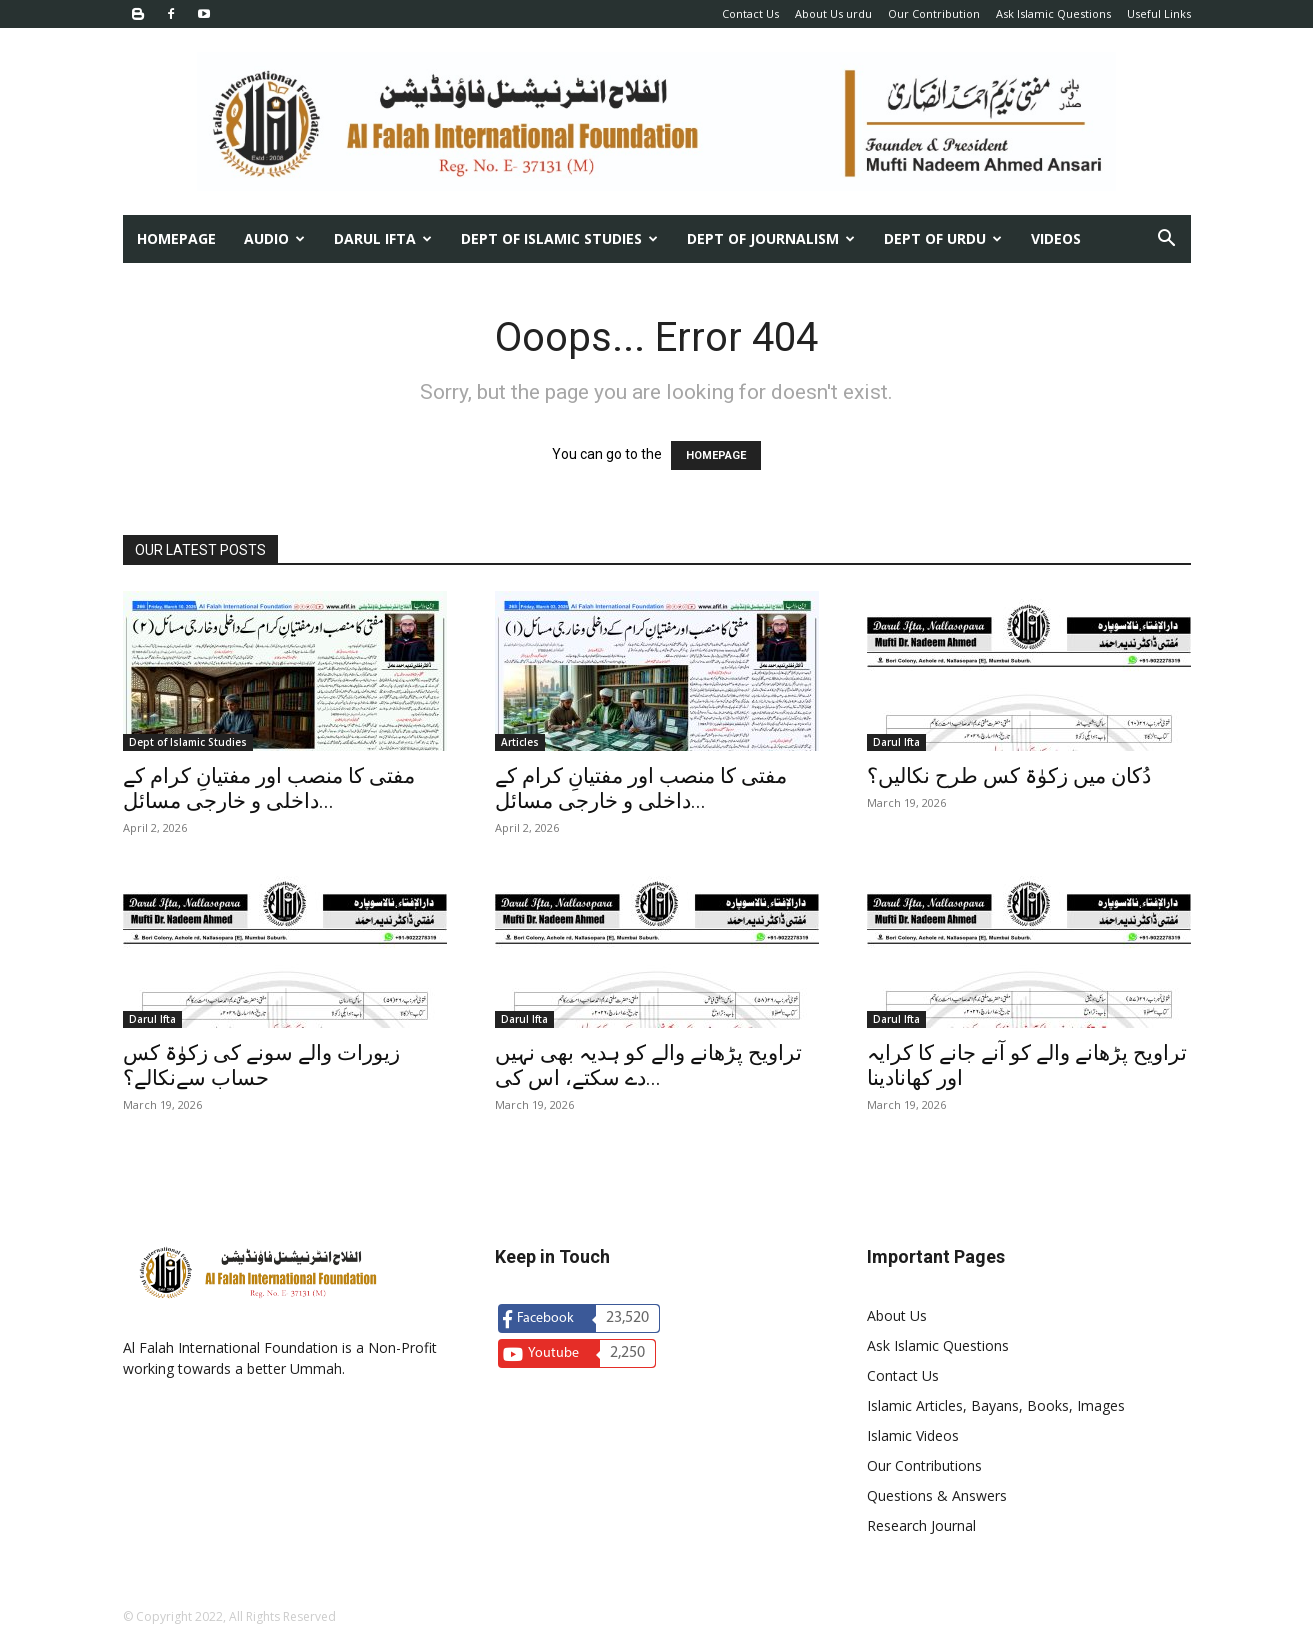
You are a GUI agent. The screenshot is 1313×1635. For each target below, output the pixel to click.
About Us (897, 1315)
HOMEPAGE (716, 455)
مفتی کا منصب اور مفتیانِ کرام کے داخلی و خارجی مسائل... (269, 788)
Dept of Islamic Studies (559, 238)
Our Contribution (934, 13)
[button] (1167, 240)
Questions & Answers (937, 1495)
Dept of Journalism (771, 238)
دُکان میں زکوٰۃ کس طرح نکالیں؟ (1009, 776)
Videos (1056, 238)
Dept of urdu (943, 238)
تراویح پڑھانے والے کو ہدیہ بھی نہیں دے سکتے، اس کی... (648, 1065)
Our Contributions (924, 1465)
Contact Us (750, 13)
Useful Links (1159, 13)
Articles (520, 742)
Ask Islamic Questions (1053, 13)
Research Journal (921, 1525)
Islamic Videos (913, 1435)
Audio (274, 238)
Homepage (176, 238)
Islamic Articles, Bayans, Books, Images (996, 1405)
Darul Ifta (383, 238)
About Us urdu (833, 13)
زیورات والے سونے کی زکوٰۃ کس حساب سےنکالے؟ (261, 1065)
